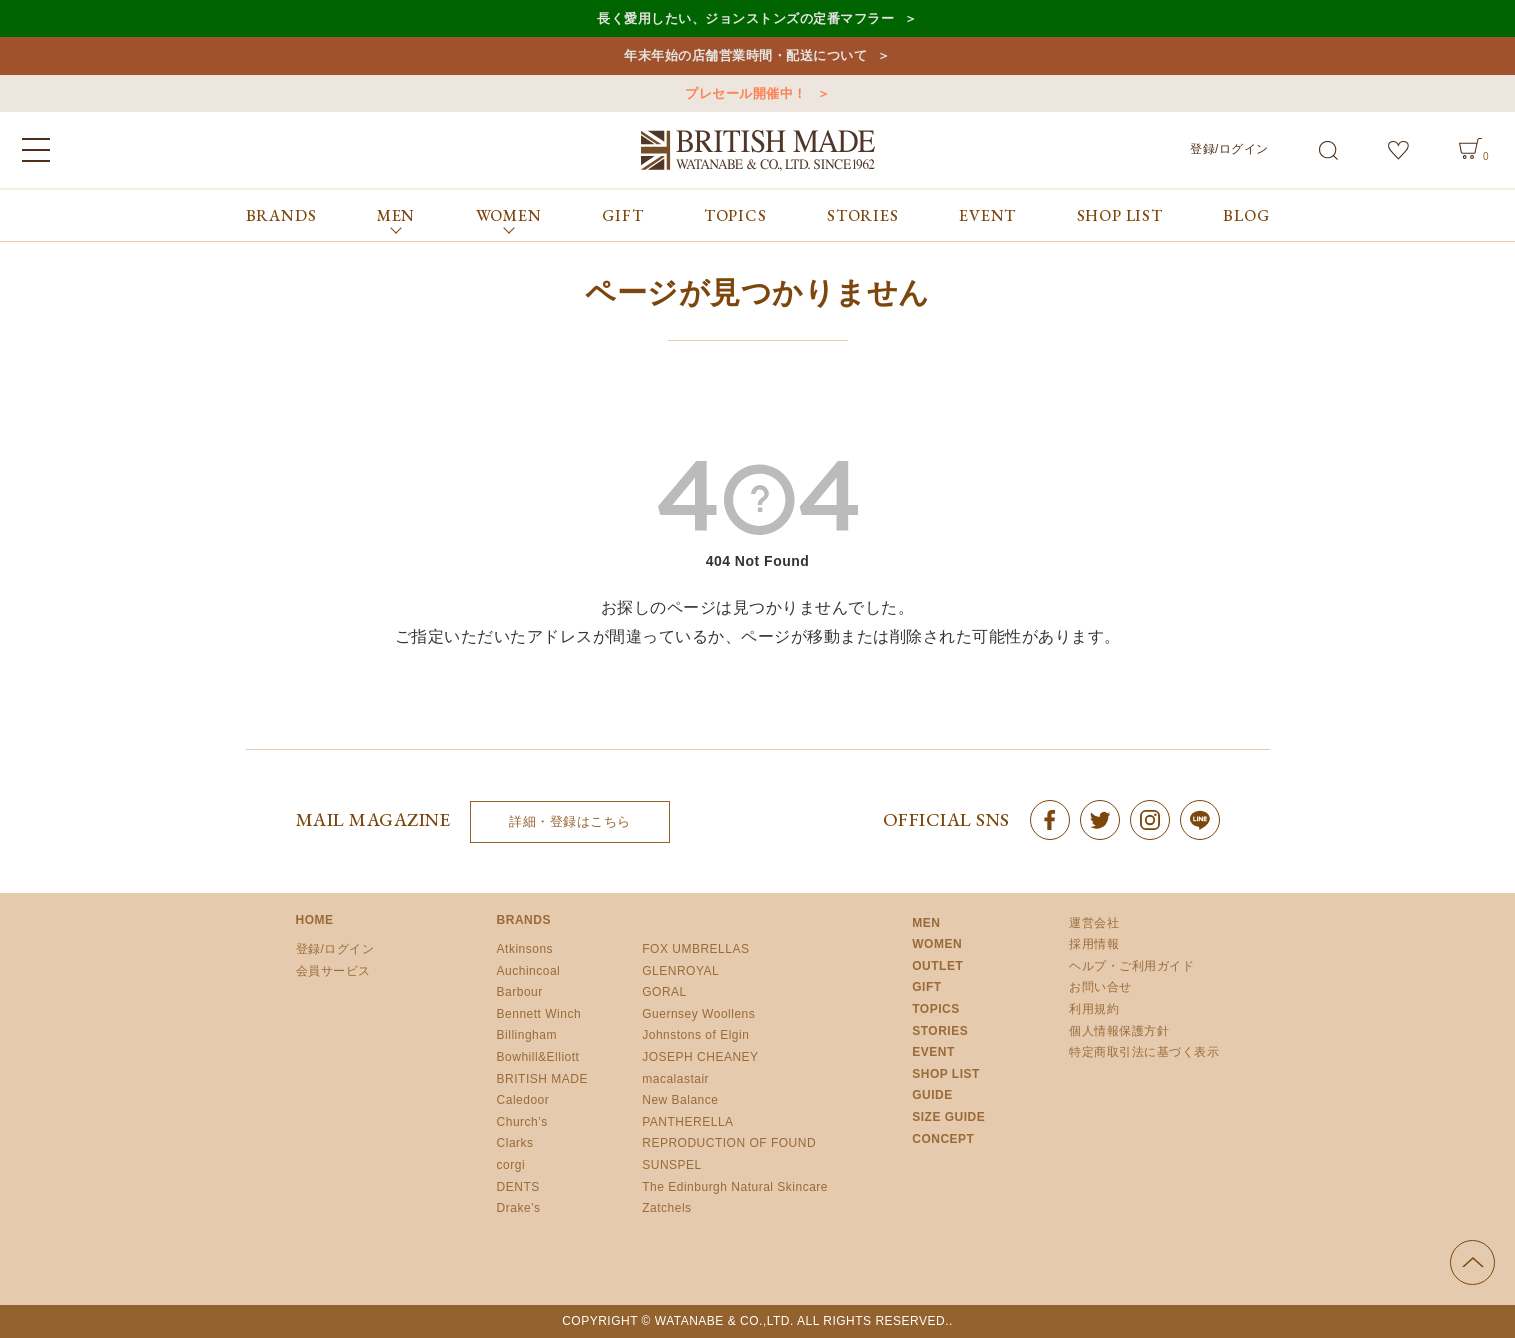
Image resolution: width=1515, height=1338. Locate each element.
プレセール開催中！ (746, 93)
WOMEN (937, 944)
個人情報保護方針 (1119, 1031)
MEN (926, 923)
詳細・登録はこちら (570, 821)
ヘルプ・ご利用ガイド (1131, 966)
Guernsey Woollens (698, 1014)
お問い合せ (1100, 987)
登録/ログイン (1229, 149)
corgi (511, 1165)
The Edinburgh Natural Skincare (735, 1187)
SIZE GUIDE (948, 1117)
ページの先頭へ (1472, 1262)
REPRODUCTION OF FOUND (729, 1143)
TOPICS (735, 215)
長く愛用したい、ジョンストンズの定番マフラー (745, 18)
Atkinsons (525, 949)
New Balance (680, 1100)
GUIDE (932, 1095)
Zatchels (666, 1208)
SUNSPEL (672, 1165)
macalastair (675, 1079)
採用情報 (1094, 944)
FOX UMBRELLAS (695, 949)
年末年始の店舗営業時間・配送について (745, 55)
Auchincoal (529, 971)
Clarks (515, 1143)
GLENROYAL (680, 971)
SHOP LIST (1120, 215)
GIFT (622, 215)
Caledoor (523, 1100)
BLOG (1246, 215)
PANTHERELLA (687, 1122)
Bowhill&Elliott (538, 1057)
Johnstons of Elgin (695, 1035)
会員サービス (333, 971)
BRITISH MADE (542, 1079)
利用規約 (1094, 1009)
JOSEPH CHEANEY (700, 1057)
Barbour (520, 992)
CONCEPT (943, 1139)
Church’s (522, 1122)
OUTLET (937, 966)
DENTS (518, 1187)
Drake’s (519, 1208)
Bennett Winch (539, 1014)
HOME (315, 920)
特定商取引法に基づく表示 (1144, 1052)
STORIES (863, 215)
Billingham (527, 1035)
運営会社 (1094, 923)
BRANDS (281, 215)
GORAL (664, 992)
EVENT (987, 215)
